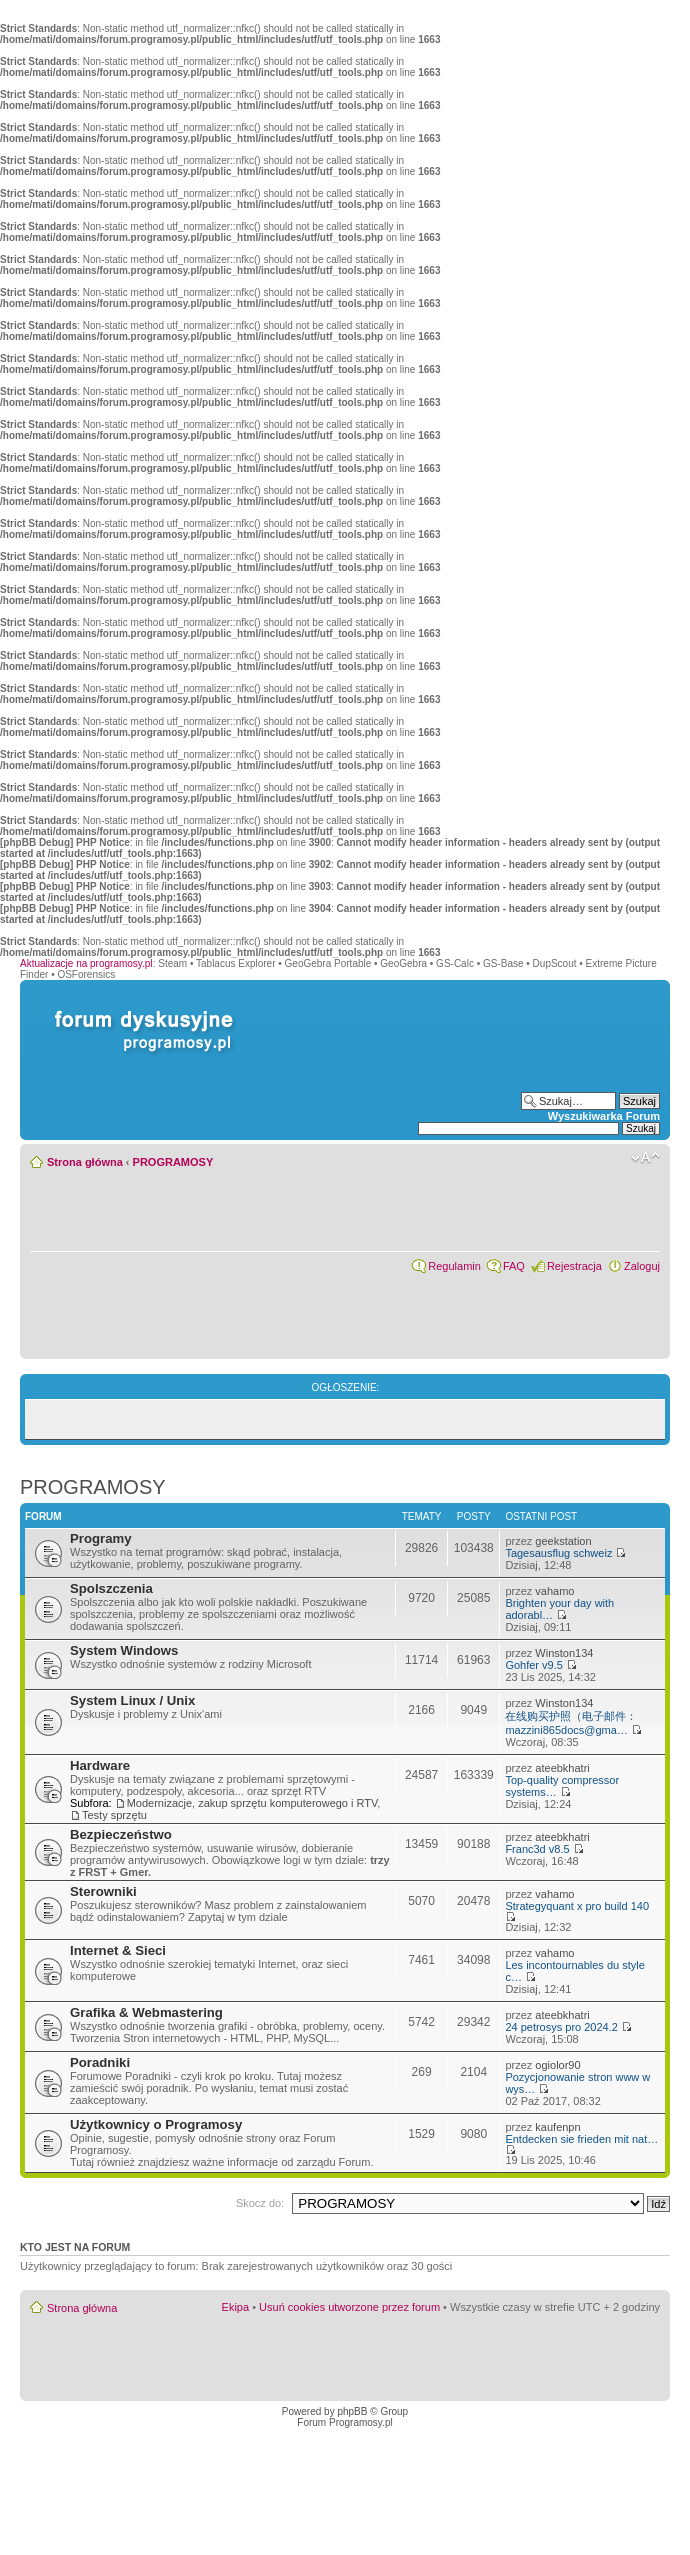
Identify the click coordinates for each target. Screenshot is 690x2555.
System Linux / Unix (132, 1700)
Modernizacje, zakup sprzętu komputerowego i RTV (252, 1803)
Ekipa (236, 2307)
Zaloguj (642, 1266)
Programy (101, 1538)
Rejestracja (574, 1266)
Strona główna (85, 1162)
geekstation (563, 1541)
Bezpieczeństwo (121, 1834)
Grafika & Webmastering (146, 2012)
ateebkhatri (562, 1768)
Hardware (100, 1765)
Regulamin (454, 1266)
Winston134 (564, 1653)
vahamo (554, 1591)
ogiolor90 (557, 2065)
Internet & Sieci (118, 1950)
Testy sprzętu (114, 1815)
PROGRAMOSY (173, 1162)
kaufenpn (557, 2127)
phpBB (352, 2411)
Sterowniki (103, 1891)
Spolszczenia (111, 1588)
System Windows (124, 1650)
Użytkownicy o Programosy (156, 2124)
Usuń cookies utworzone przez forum (349, 2307)
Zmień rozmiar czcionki (645, 1158)
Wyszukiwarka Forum (604, 1116)
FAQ (514, 1266)
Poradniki (100, 2062)
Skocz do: (260, 2203)
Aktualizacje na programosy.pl (86, 963)
